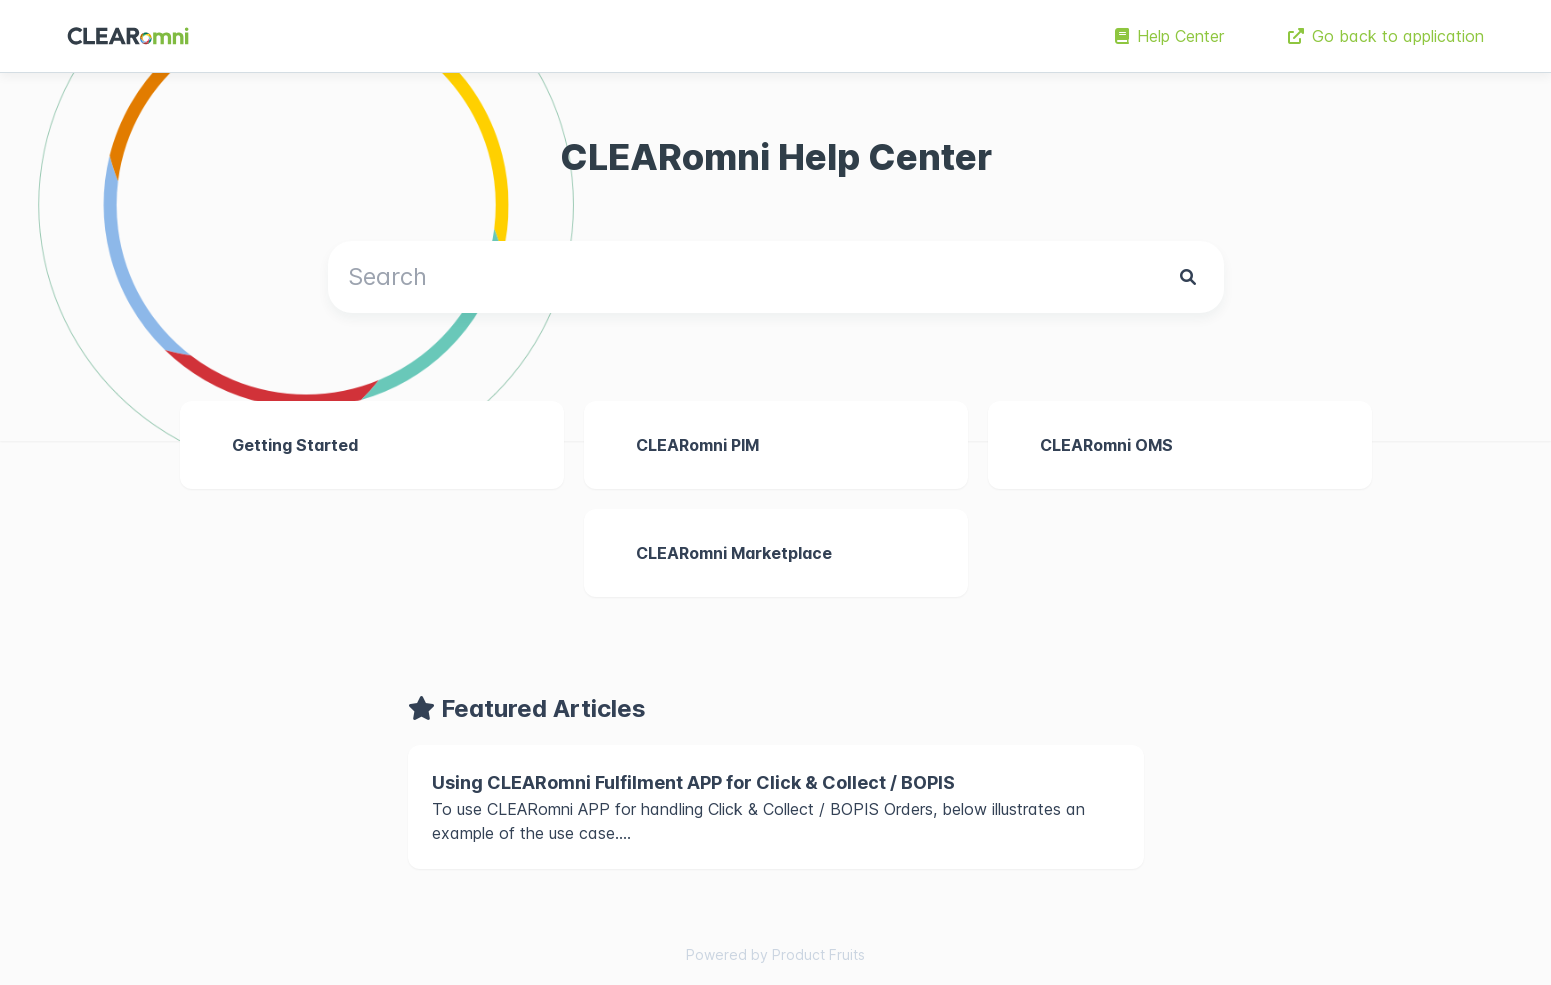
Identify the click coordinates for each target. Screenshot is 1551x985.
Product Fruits (818, 954)
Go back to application (1386, 36)
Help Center (1169, 36)
